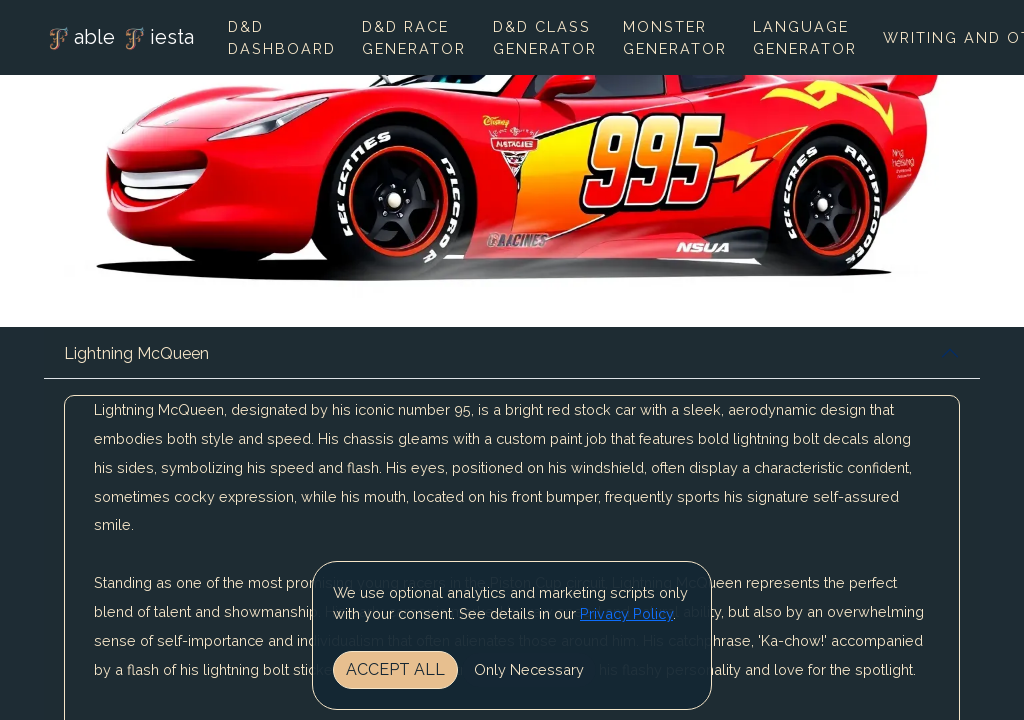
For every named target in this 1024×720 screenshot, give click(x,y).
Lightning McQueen (136, 353)
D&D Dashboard (282, 37)
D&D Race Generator (414, 37)
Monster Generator (675, 37)
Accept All (395, 669)
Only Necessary (529, 669)
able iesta (119, 39)
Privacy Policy (626, 613)
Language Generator (805, 37)
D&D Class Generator (545, 37)
